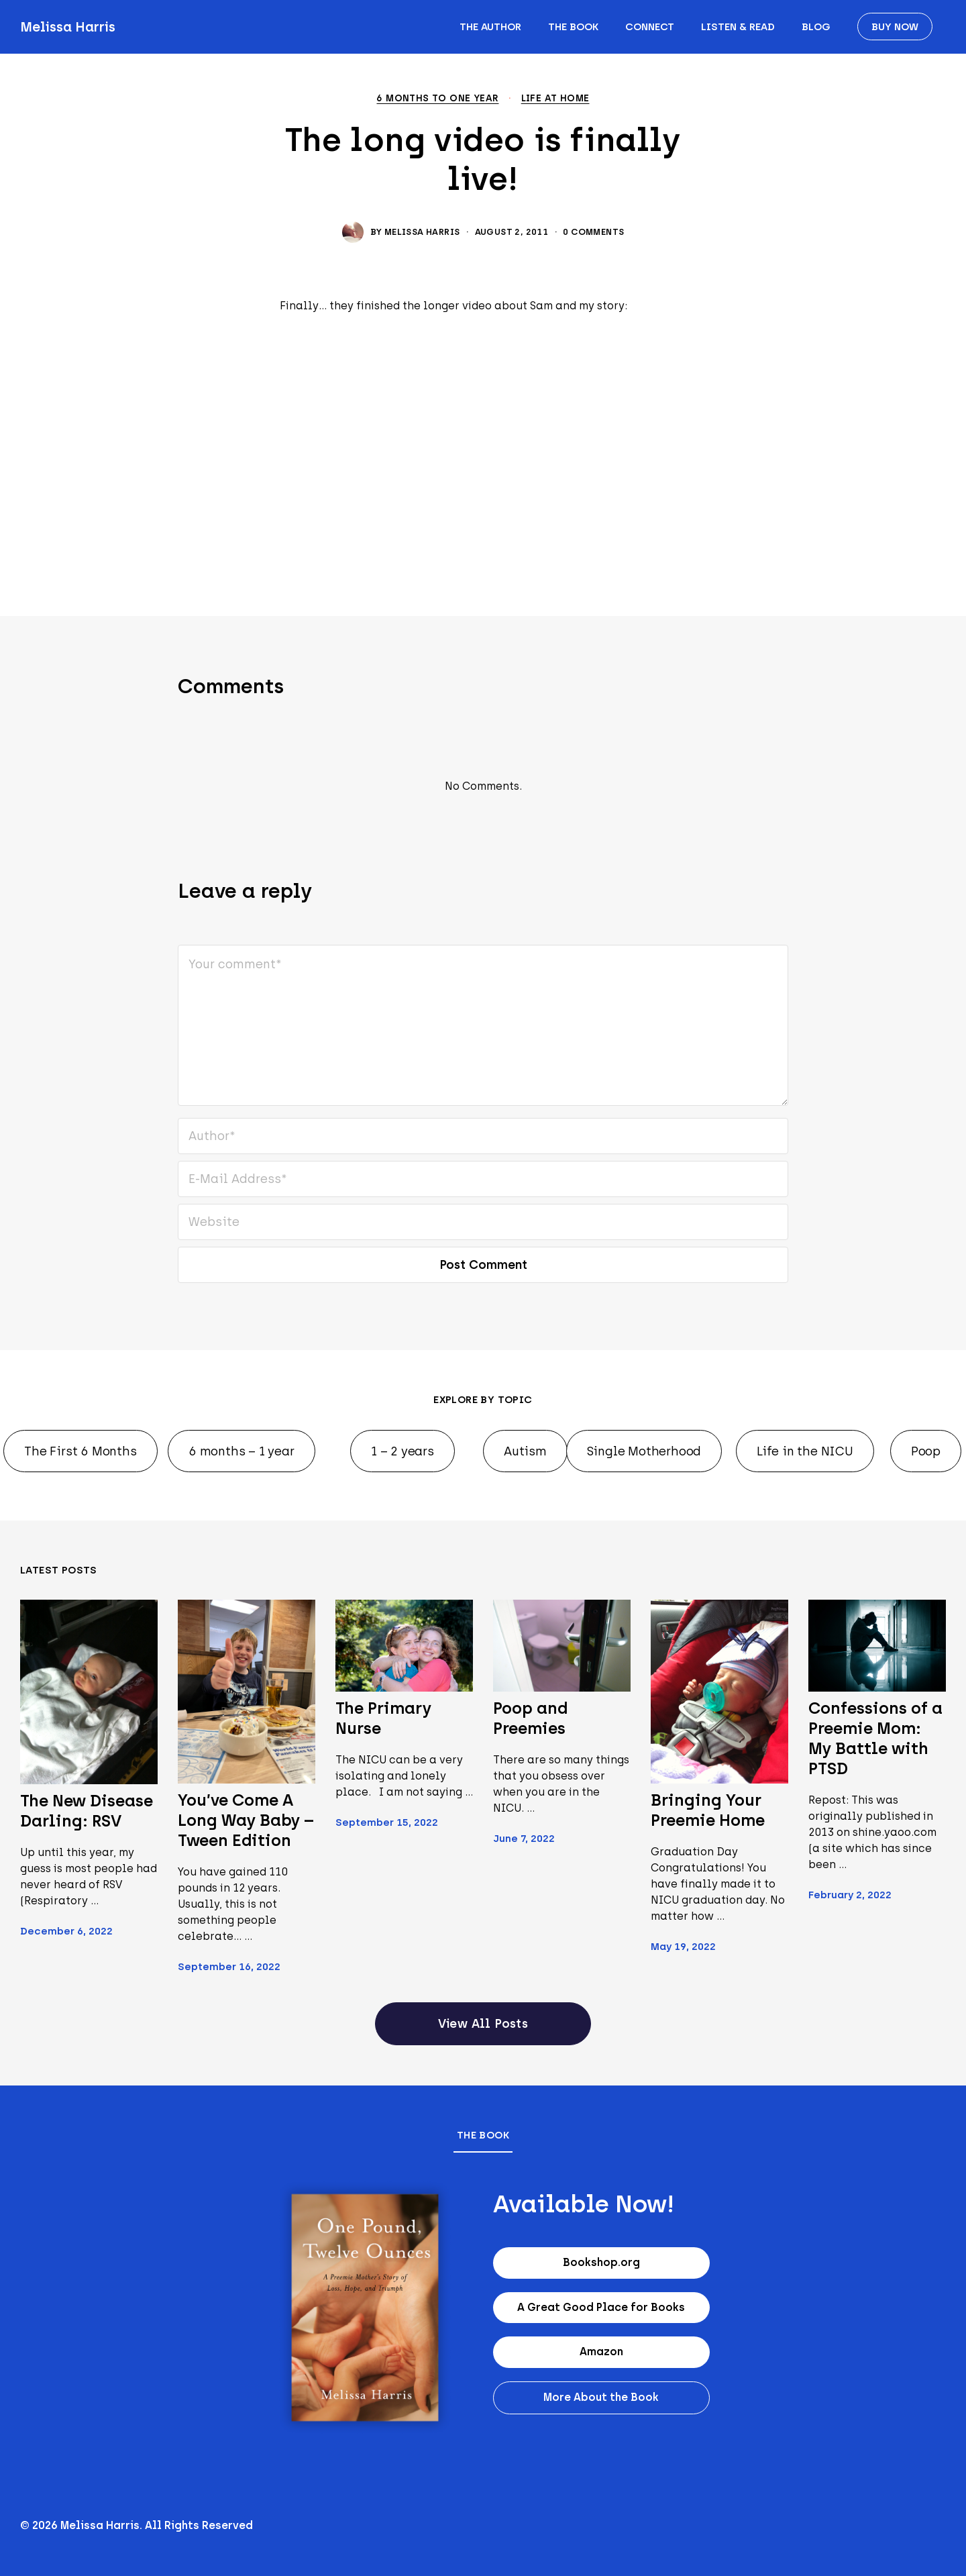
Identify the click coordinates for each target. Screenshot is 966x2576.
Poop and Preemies (530, 1718)
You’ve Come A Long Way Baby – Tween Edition (246, 1820)
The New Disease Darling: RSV (86, 1811)
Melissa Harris (67, 27)
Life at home (555, 98)
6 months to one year (437, 98)
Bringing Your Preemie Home (708, 1810)
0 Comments (593, 232)
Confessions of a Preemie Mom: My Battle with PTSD (875, 1738)
